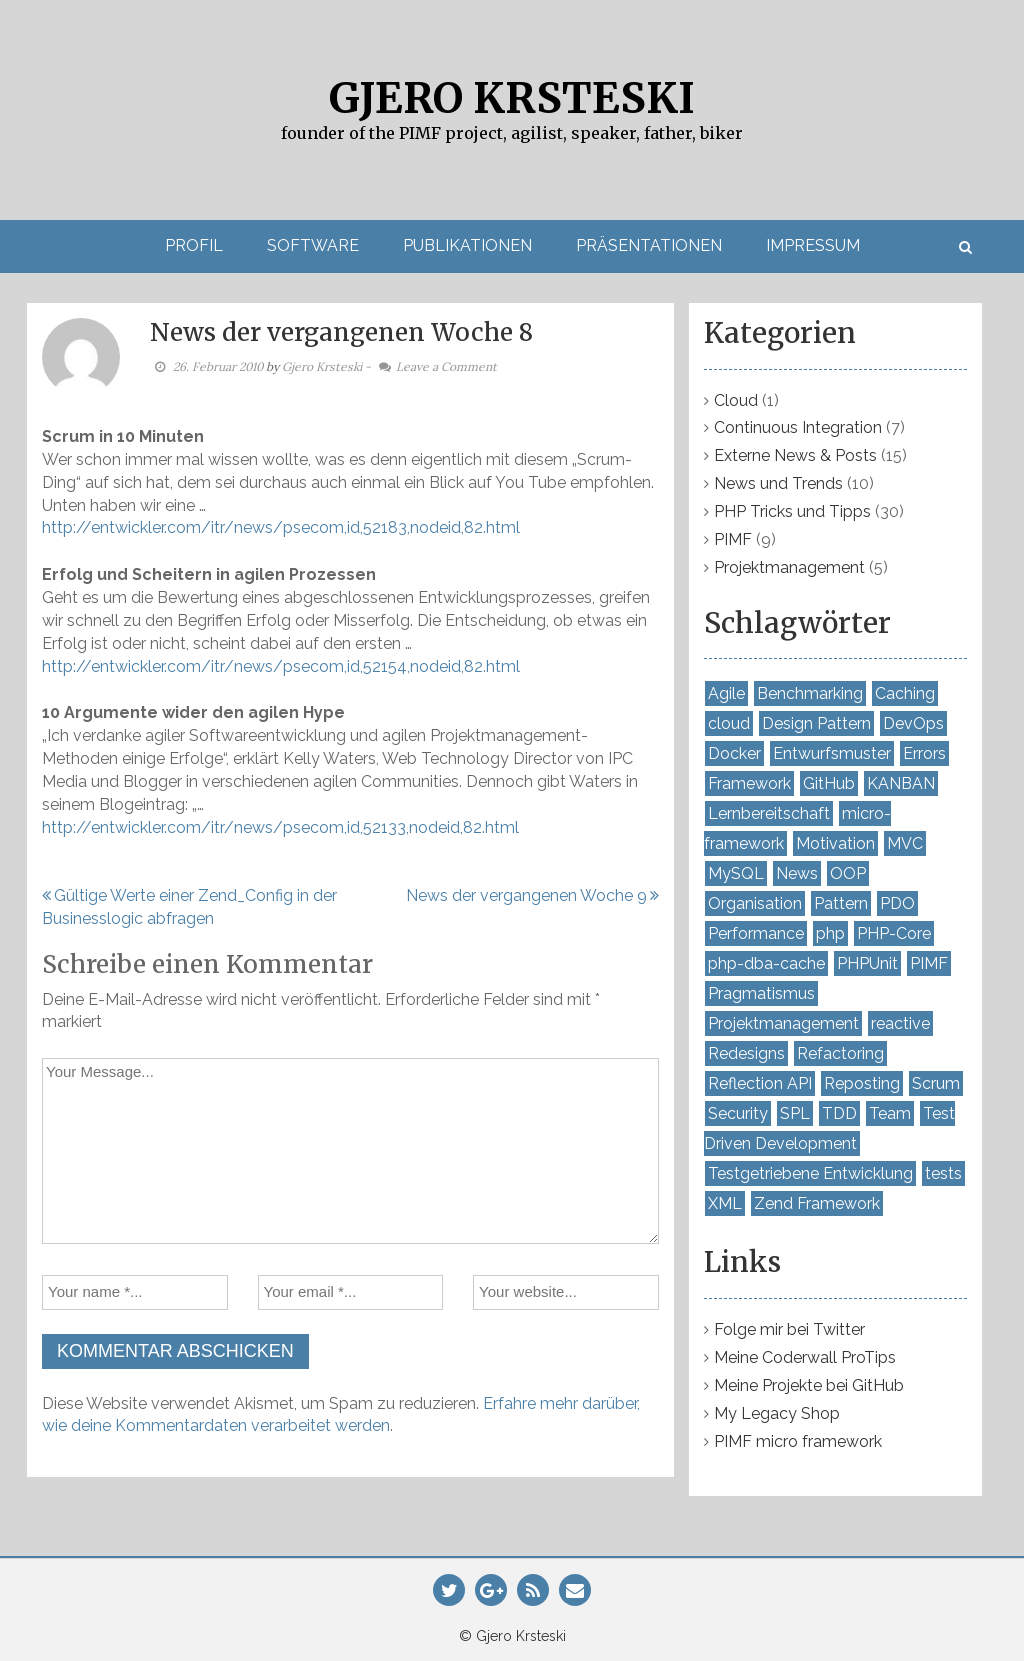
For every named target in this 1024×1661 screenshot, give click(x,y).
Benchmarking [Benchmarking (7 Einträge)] (810, 693)
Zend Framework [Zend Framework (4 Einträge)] (817, 1203)
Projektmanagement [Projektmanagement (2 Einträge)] (783, 1023)
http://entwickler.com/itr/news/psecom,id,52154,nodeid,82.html (281, 666)
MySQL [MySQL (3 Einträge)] (736, 873)
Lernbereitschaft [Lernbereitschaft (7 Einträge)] (769, 813)
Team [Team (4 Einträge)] (890, 1113)
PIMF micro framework (798, 1441)
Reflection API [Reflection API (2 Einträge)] (760, 1083)
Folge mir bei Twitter (789, 1329)
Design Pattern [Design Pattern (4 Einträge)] (816, 723)
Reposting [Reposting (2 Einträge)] (862, 1083)
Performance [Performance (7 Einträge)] (756, 933)
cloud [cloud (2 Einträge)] (729, 723)
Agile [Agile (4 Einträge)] (726, 693)
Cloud (736, 400)
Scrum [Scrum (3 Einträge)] (936, 1083)
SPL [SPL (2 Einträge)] (795, 1113)
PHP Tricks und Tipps (792, 511)
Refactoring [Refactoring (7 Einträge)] (840, 1053)
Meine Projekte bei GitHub (809, 1385)
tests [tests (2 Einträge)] (943, 1173)
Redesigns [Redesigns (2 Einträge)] (746, 1053)
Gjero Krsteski (512, 98)
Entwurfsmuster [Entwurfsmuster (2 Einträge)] (832, 753)
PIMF (733, 539)
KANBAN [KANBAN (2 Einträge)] (901, 783)
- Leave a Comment (431, 366)
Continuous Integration (798, 427)
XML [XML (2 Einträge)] (725, 1203)
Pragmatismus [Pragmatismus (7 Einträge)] (761, 993)
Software (313, 245)
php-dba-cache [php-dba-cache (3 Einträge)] (766, 963)
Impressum (813, 245)
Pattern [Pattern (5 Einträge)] (841, 903)
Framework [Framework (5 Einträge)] (749, 783)
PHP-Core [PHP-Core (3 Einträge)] (894, 933)
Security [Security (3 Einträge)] (738, 1113)
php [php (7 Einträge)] (830, 933)
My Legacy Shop (777, 1413)
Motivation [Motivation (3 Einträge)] (835, 843)
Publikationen (467, 245)
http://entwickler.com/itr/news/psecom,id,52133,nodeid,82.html (280, 827)
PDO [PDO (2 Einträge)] (897, 903)
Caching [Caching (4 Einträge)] (905, 693)
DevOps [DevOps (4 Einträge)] (913, 723)
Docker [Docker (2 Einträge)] (734, 753)
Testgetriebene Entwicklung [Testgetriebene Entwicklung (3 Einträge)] (810, 1173)
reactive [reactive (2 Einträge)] (900, 1023)
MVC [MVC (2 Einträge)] (905, 843)
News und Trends (778, 483)
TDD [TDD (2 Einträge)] (839, 1113)
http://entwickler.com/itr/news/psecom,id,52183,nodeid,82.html (281, 527)
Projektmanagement (789, 567)
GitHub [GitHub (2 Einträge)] (829, 783)
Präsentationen (649, 245)
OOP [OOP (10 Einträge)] (848, 873)
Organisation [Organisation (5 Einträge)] (755, 903)
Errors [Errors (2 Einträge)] (924, 753)
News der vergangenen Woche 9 (526, 895)
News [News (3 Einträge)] (797, 873)
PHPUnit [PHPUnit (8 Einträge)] (867, 963)
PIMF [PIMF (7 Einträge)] (929, 963)
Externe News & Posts (795, 455)
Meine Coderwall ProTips (805, 1357)
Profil (194, 245)
